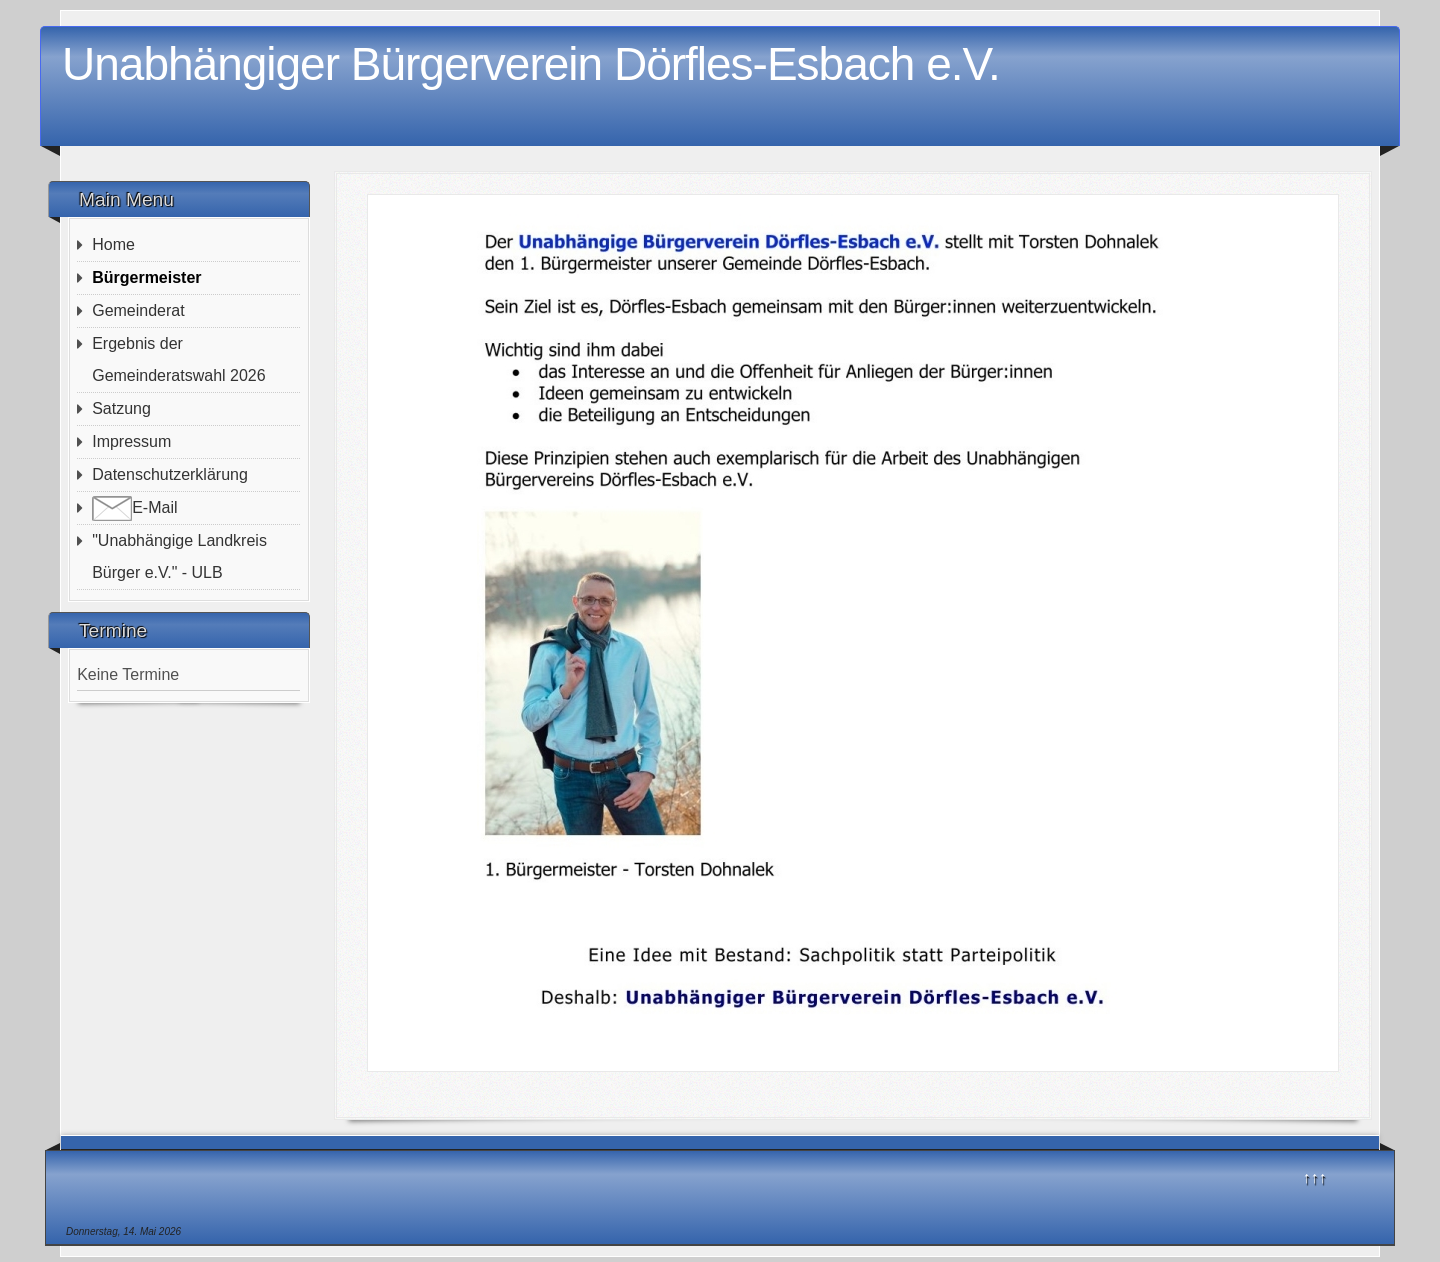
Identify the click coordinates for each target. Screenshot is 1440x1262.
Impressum (131, 441)
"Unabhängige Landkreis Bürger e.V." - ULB (179, 556)
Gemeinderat (138, 310)
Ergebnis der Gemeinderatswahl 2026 (178, 359)
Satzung (121, 408)
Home (113, 244)
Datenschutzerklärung (170, 474)
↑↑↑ (1315, 1177)
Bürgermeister (146, 277)
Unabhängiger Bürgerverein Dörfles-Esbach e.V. (531, 64)
